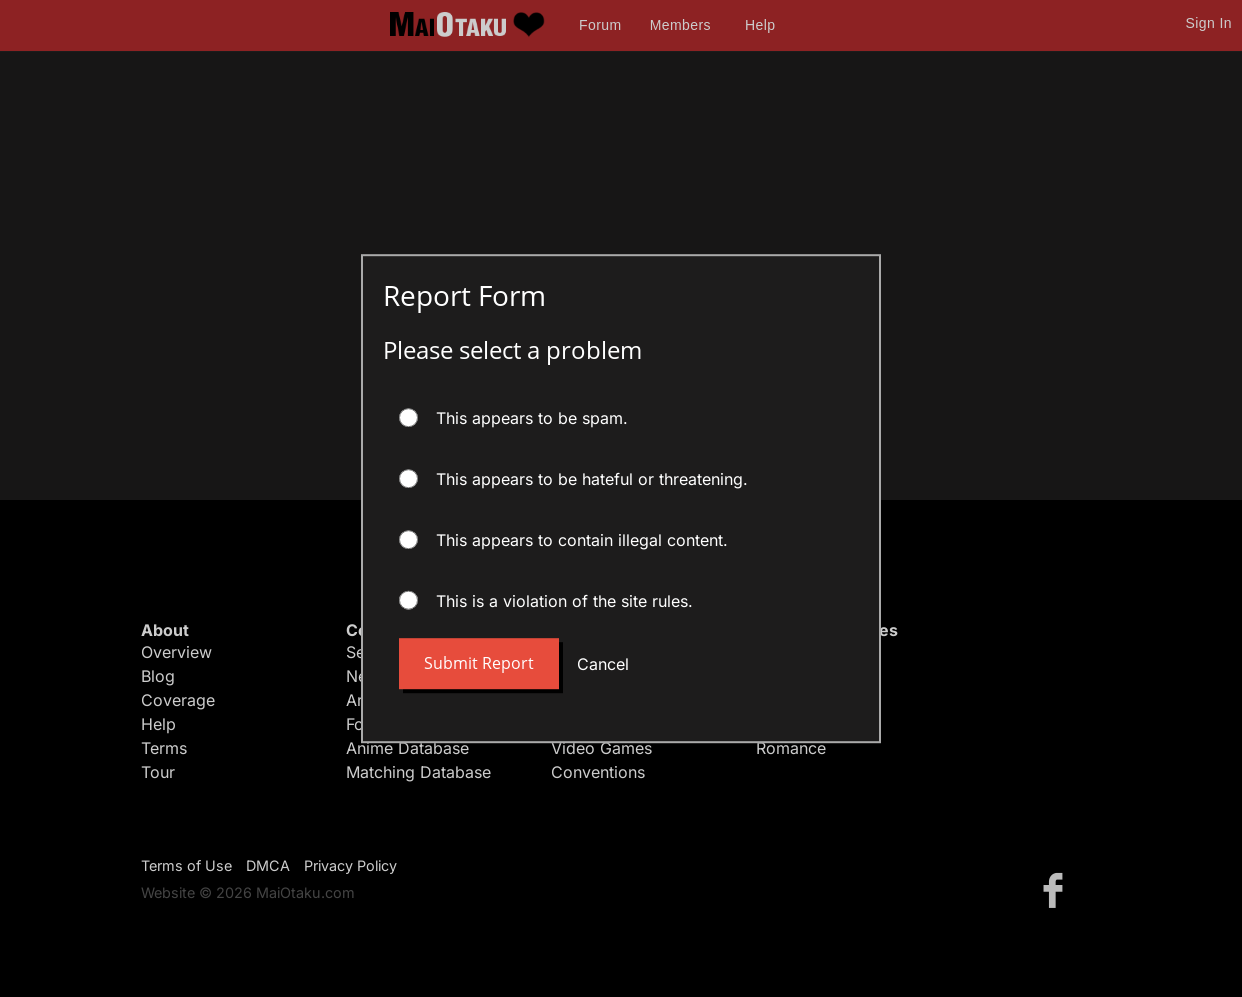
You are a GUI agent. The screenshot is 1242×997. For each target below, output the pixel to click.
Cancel (603, 664)
